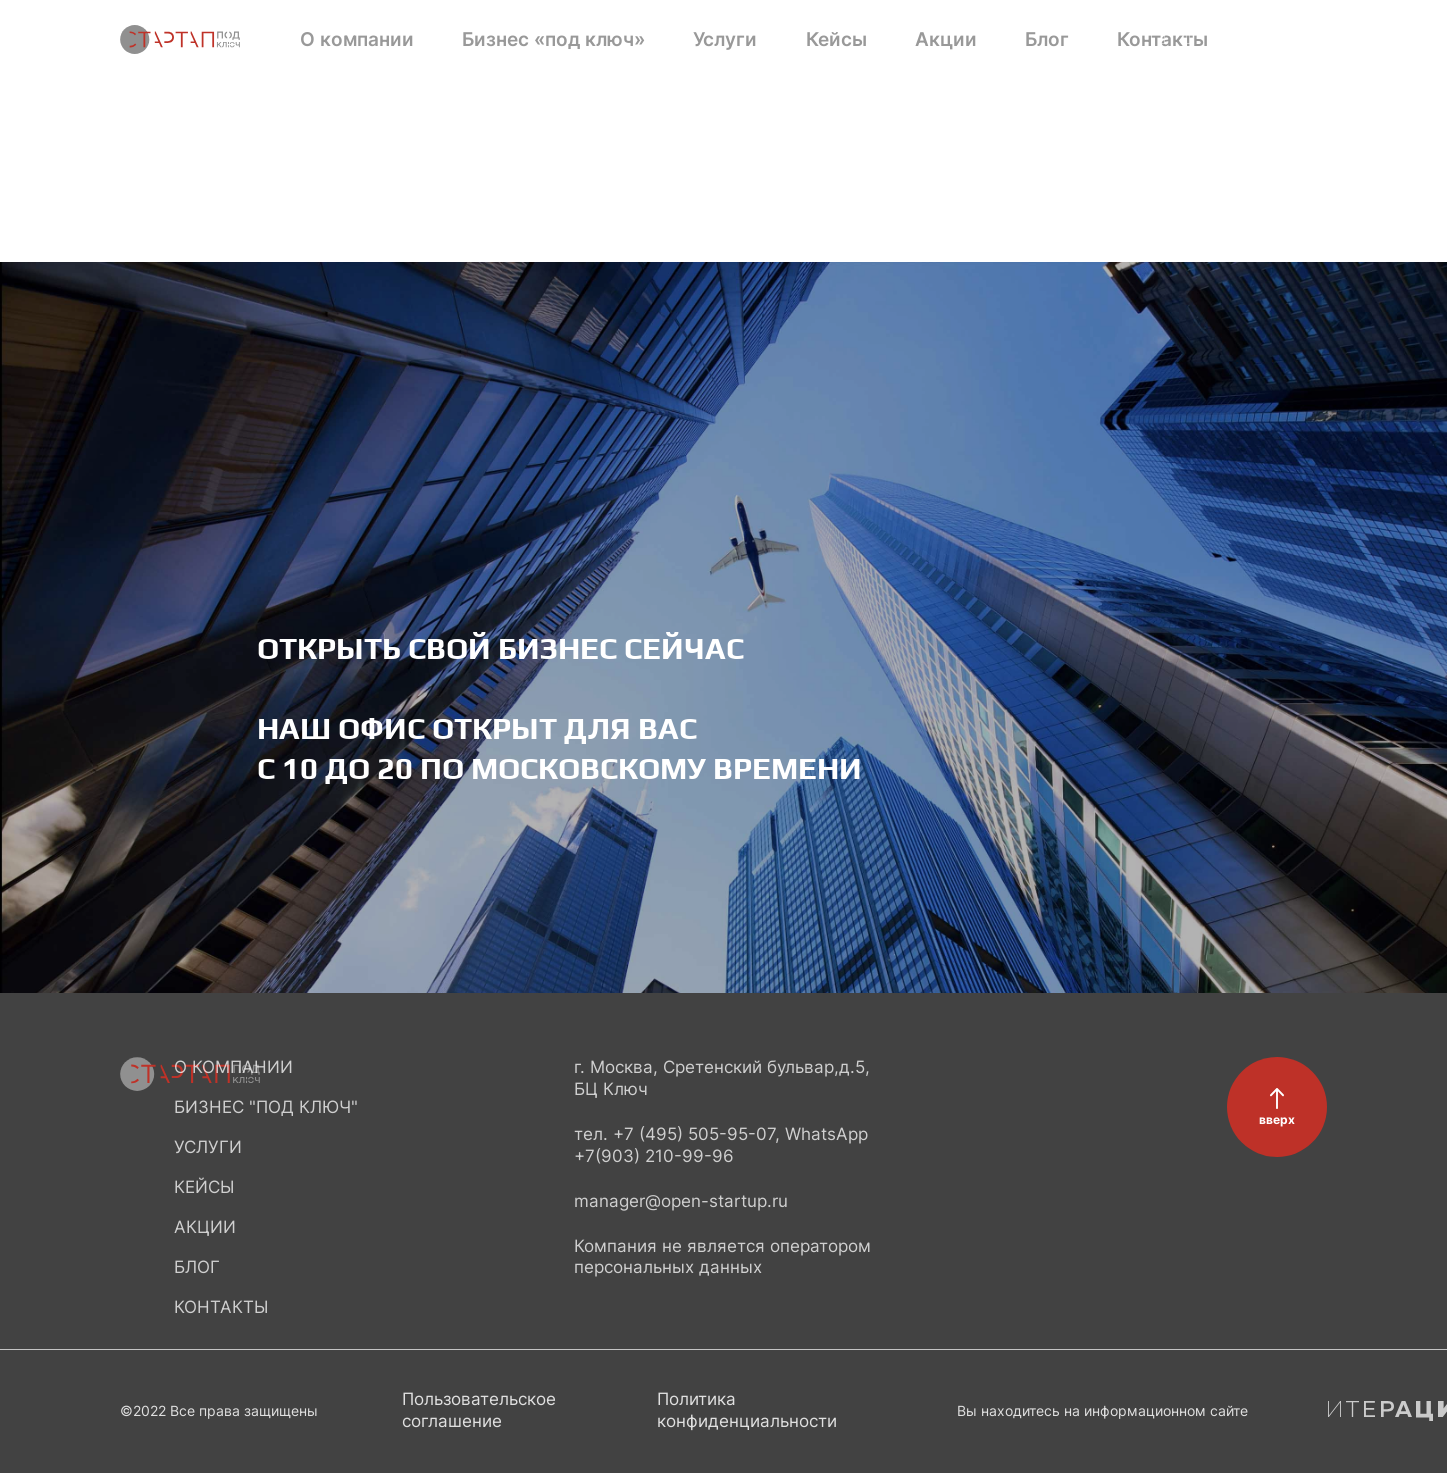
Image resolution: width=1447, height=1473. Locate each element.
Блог (821, 40)
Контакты (899, 40)
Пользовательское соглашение (479, 1410)
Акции (757, 40)
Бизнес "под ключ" (266, 1107)
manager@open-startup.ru (681, 1201)
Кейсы (685, 40)
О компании (347, 40)
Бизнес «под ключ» (490, 40)
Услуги (613, 40)
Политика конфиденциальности (747, 1410)
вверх (1277, 1119)
